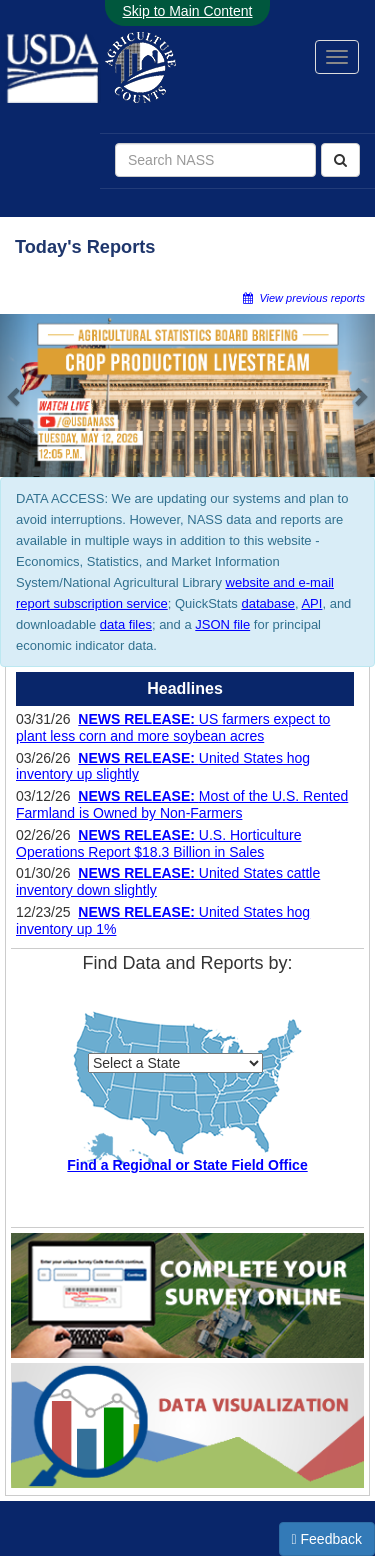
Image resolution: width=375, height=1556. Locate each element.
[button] (15, 395)
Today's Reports (85, 247)
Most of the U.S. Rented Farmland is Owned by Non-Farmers (182, 804)
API (311, 603)
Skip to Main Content (188, 11)
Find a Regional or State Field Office (187, 1165)
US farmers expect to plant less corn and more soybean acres (173, 727)
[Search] (340, 160)
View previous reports (304, 298)
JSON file (222, 624)
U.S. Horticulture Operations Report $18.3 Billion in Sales (159, 843)
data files (126, 624)
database (268, 603)
